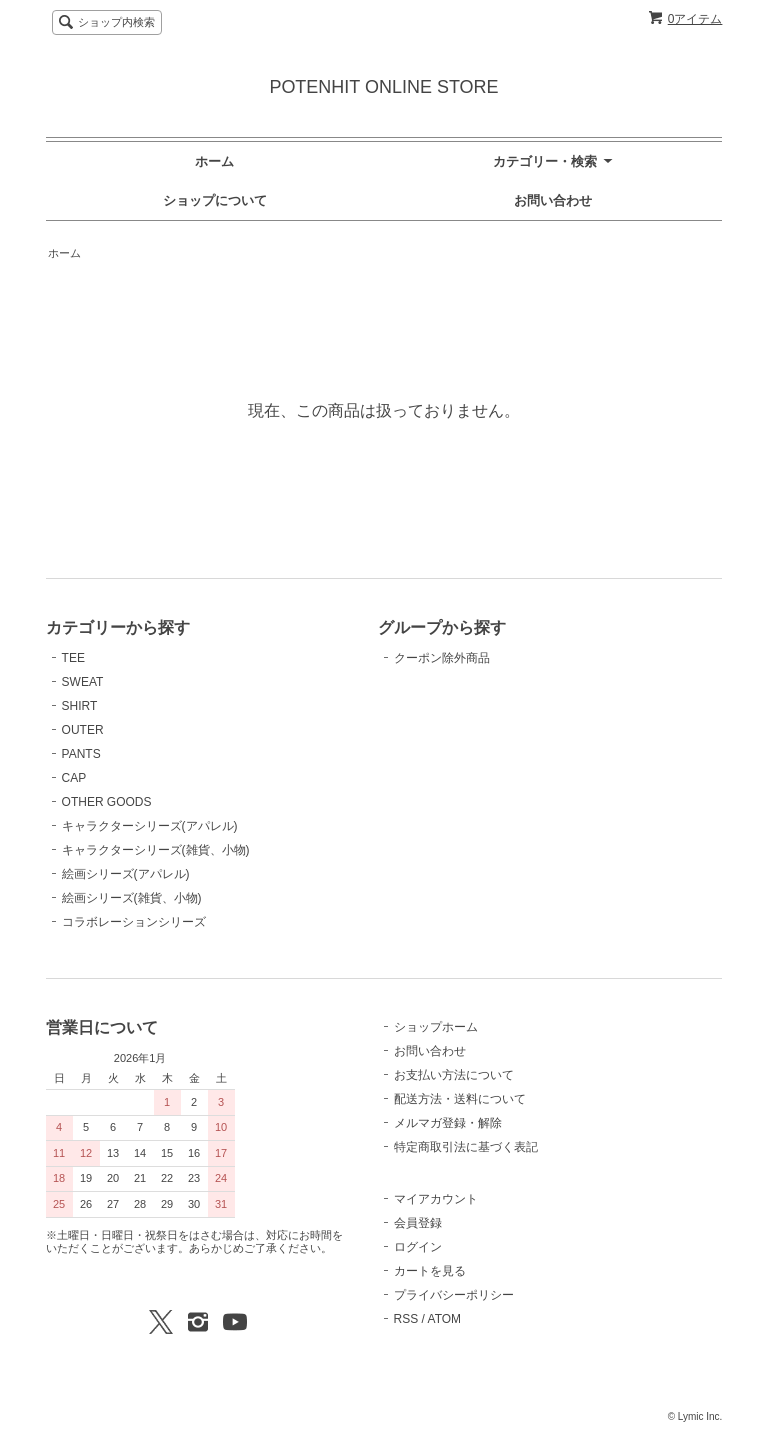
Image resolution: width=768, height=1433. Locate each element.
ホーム (214, 161)
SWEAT (83, 682)
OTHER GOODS (107, 802)
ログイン (418, 1247)
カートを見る (430, 1271)
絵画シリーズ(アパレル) (126, 874)
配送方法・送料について (460, 1099)
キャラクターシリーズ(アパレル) (150, 826)
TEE (73, 658)
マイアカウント (436, 1199)
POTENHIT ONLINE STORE (383, 87)
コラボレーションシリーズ (134, 922)
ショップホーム (436, 1027)
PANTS (81, 754)
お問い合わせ (553, 200)
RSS (406, 1319)
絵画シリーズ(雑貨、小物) (132, 898)
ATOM (445, 1319)
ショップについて (215, 200)
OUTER (83, 730)
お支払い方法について (454, 1075)
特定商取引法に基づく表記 (466, 1147)
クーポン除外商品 (442, 658)
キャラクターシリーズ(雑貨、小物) (156, 850)
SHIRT (80, 706)
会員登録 (418, 1223)
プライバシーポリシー (454, 1295)
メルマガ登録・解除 (448, 1123)
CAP (74, 778)
